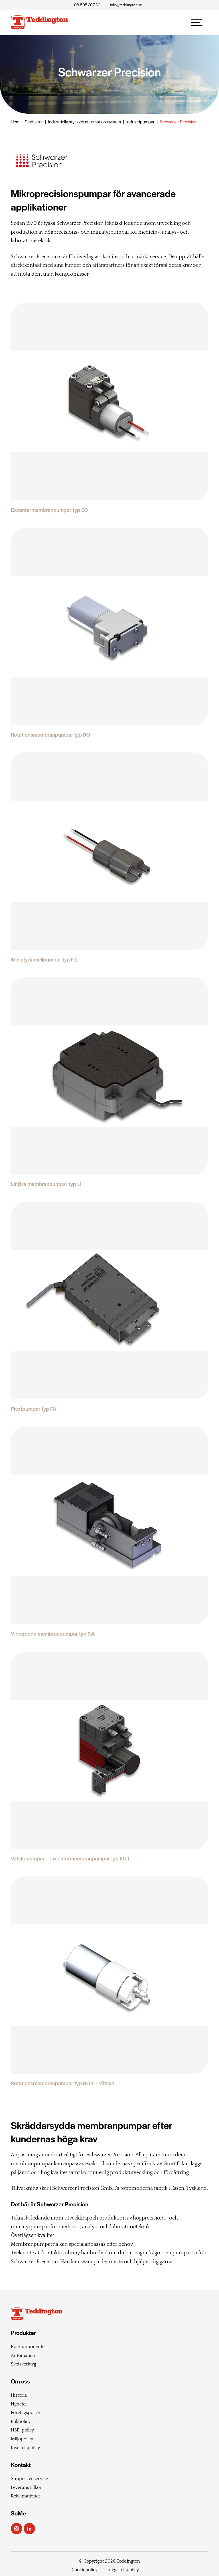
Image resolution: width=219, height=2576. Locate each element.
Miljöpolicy (22, 2438)
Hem (15, 122)
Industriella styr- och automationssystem (84, 122)
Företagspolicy (25, 2412)
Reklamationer (25, 2496)
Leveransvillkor (26, 2487)
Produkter (34, 122)
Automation (23, 2355)
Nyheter (19, 2404)
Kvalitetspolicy (25, 2447)
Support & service (29, 2478)
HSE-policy (22, 2430)
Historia (19, 2395)
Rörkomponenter (28, 2346)
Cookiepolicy (85, 2569)
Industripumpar (140, 122)
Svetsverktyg (23, 2364)
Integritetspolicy (122, 2569)
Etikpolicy (21, 2421)
